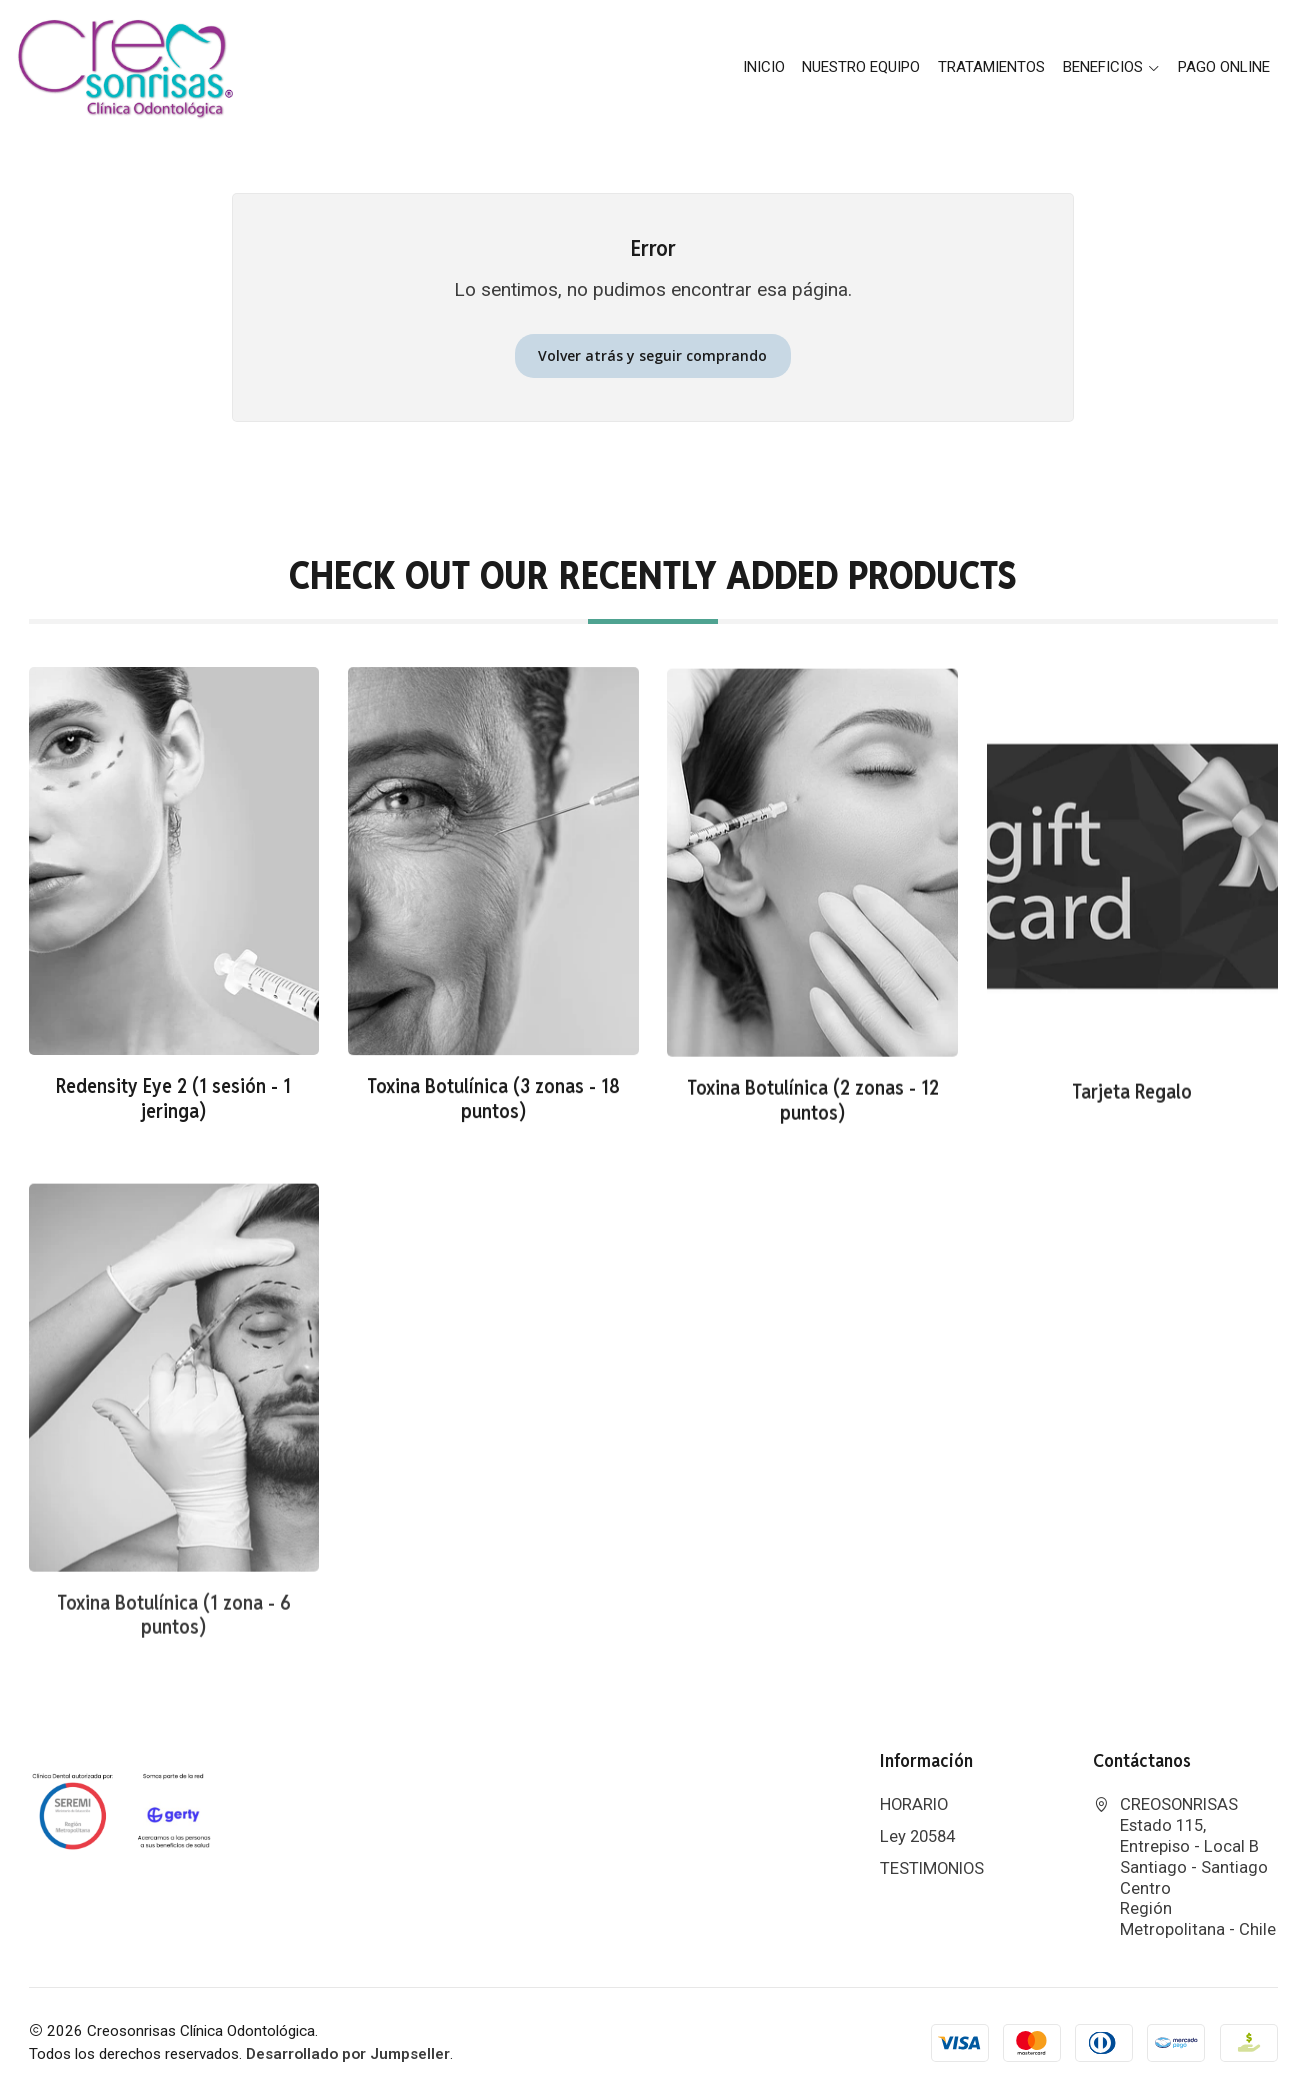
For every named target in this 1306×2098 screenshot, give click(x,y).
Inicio (764, 67)
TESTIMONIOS (932, 1868)
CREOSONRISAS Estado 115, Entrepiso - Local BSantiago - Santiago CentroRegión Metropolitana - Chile (1184, 1867)
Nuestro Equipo (861, 67)
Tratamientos (991, 67)
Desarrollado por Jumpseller (348, 2054)
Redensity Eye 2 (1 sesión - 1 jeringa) (173, 1117)
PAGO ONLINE (1224, 67)
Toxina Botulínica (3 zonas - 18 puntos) (493, 1133)
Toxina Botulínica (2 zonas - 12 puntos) (813, 1157)
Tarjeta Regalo (1132, 1172)
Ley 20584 (917, 1836)
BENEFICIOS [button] (1112, 67)
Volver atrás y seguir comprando (652, 355)
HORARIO (914, 1804)
